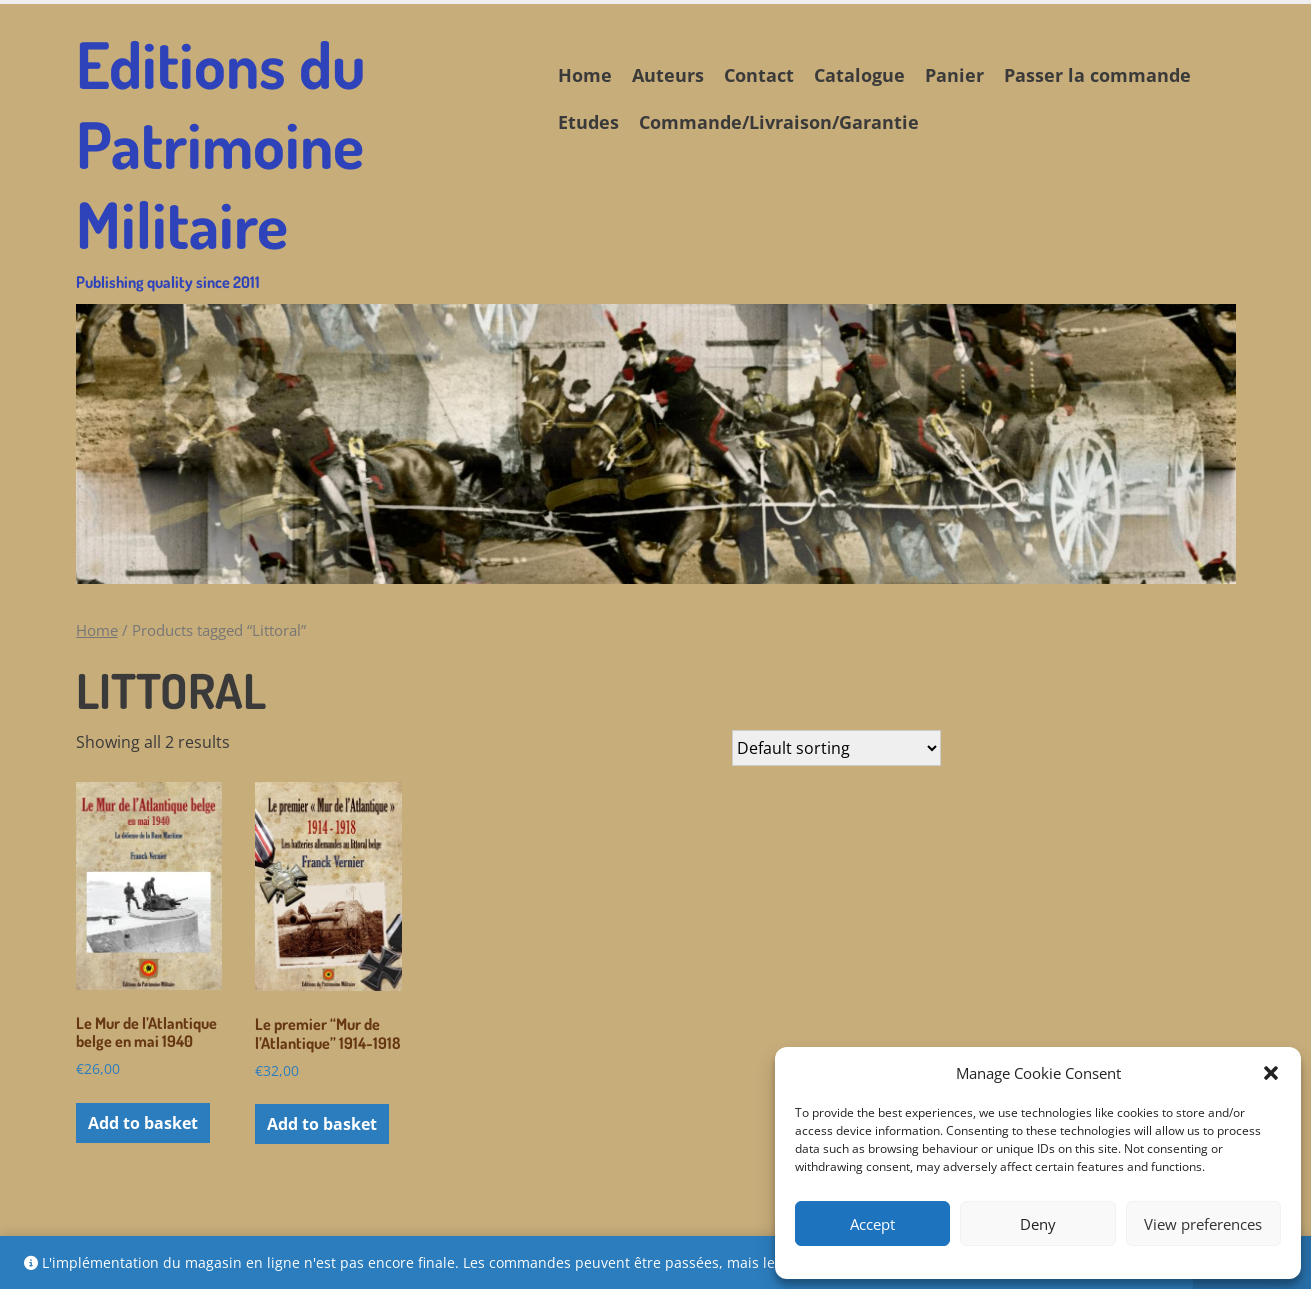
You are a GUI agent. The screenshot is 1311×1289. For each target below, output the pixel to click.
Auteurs (668, 75)
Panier (954, 75)
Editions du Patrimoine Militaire (302, 157)
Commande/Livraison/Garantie (779, 122)
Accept (872, 1224)
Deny (1038, 1224)
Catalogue (859, 75)
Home (585, 75)
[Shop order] (836, 748)
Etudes (588, 122)
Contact (759, 75)
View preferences (1203, 1224)
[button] (1271, 1073)
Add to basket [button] (143, 1123)
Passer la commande (1097, 75)
